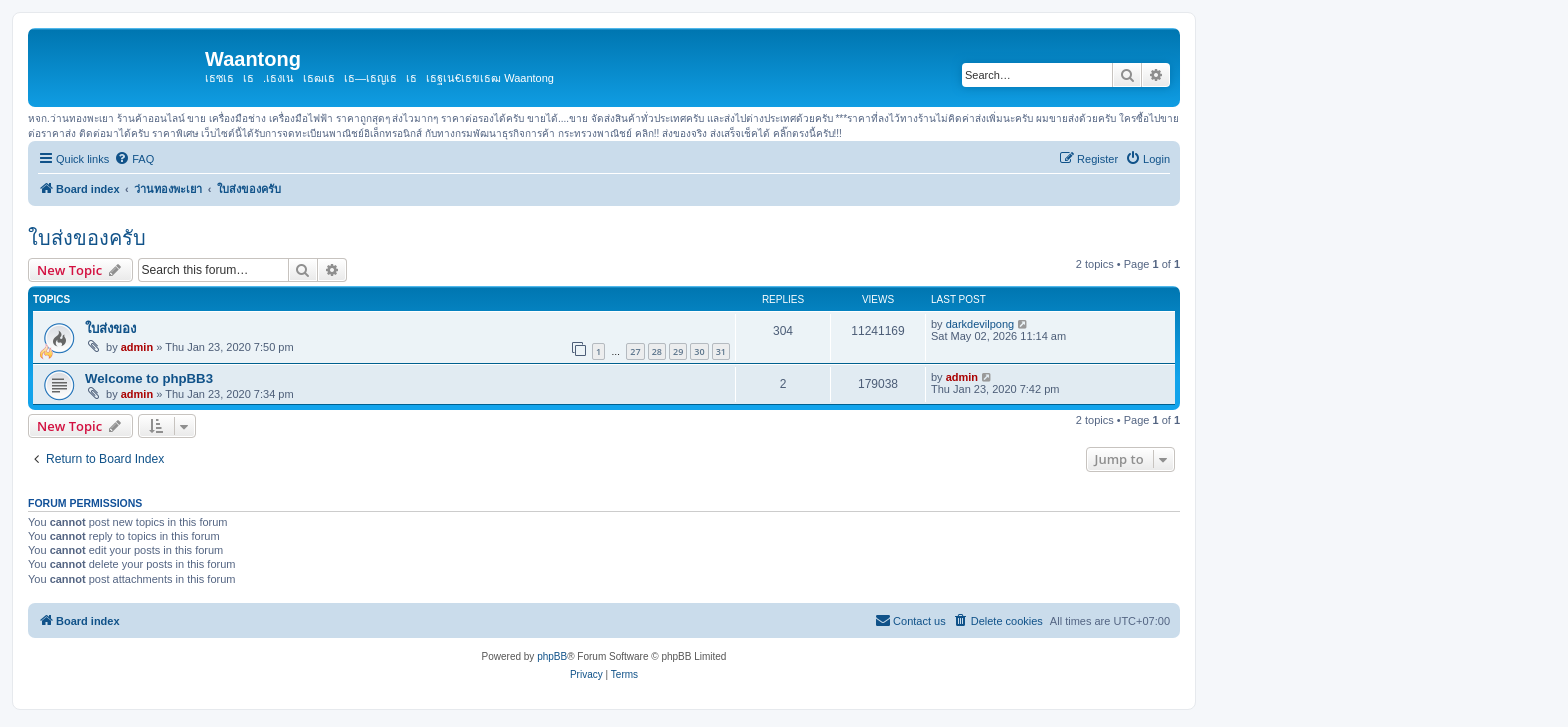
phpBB (552, 656)
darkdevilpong (980, 324)
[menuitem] (134, 159)
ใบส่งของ (110, 328)
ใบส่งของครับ (87, 238)
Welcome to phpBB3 (149, 378)
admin (137, 347)
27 (635, 351)
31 (721, 351)
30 (699, 351)
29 (678, 351)
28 (657, 351)
